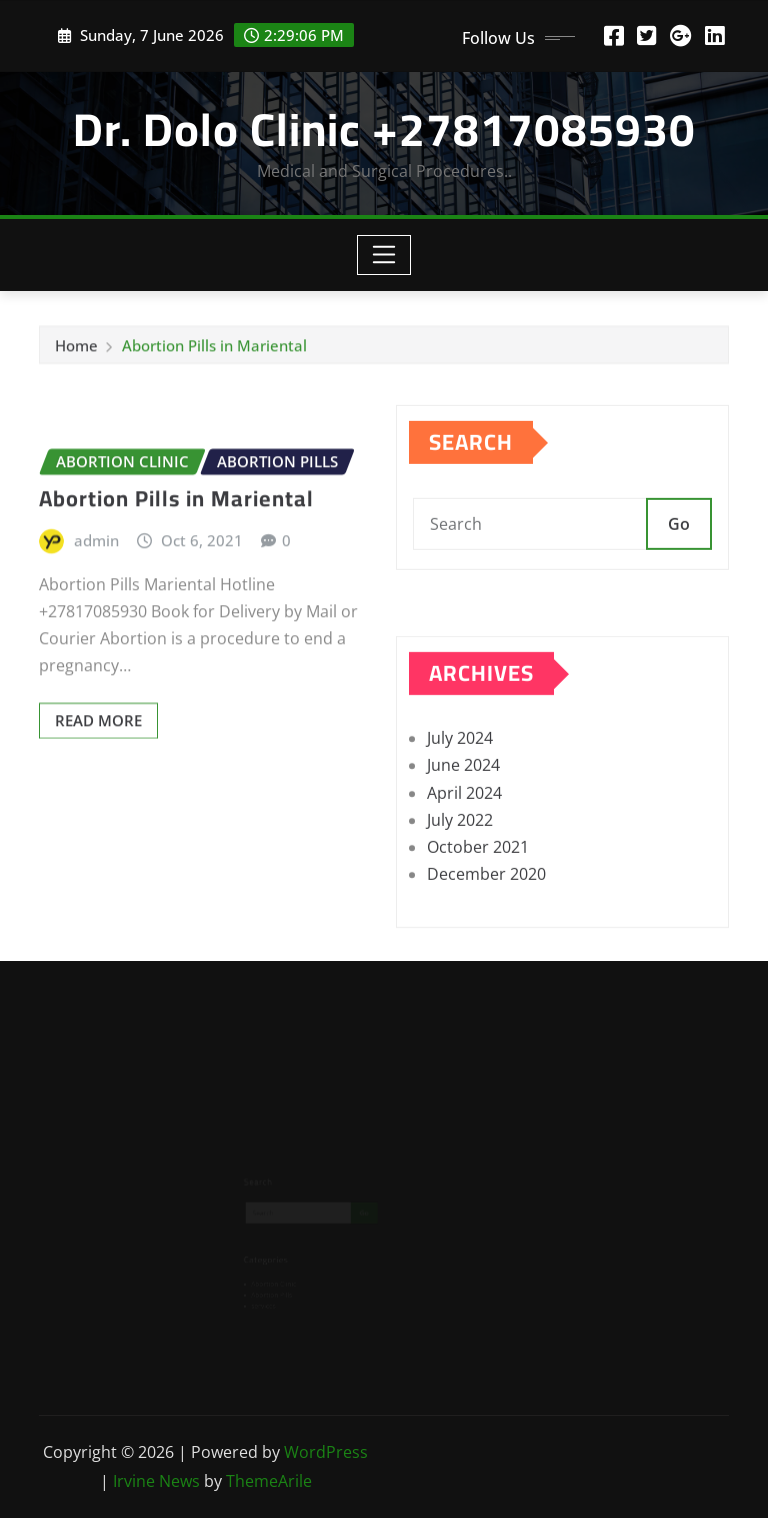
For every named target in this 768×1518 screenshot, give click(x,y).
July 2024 (460, 775)
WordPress (326, 1452)
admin (96, 579)
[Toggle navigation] (384, 255)
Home (76, 349)
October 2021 (478, 884)
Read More (98, 760)
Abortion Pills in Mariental (214, 349)
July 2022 (460, 857)
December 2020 (486, 911)
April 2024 (464, 829)
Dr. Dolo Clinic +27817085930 (384, 129)
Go (679, 545)
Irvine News (156, 1481)
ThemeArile (269, 1481)
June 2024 (463, 802)
